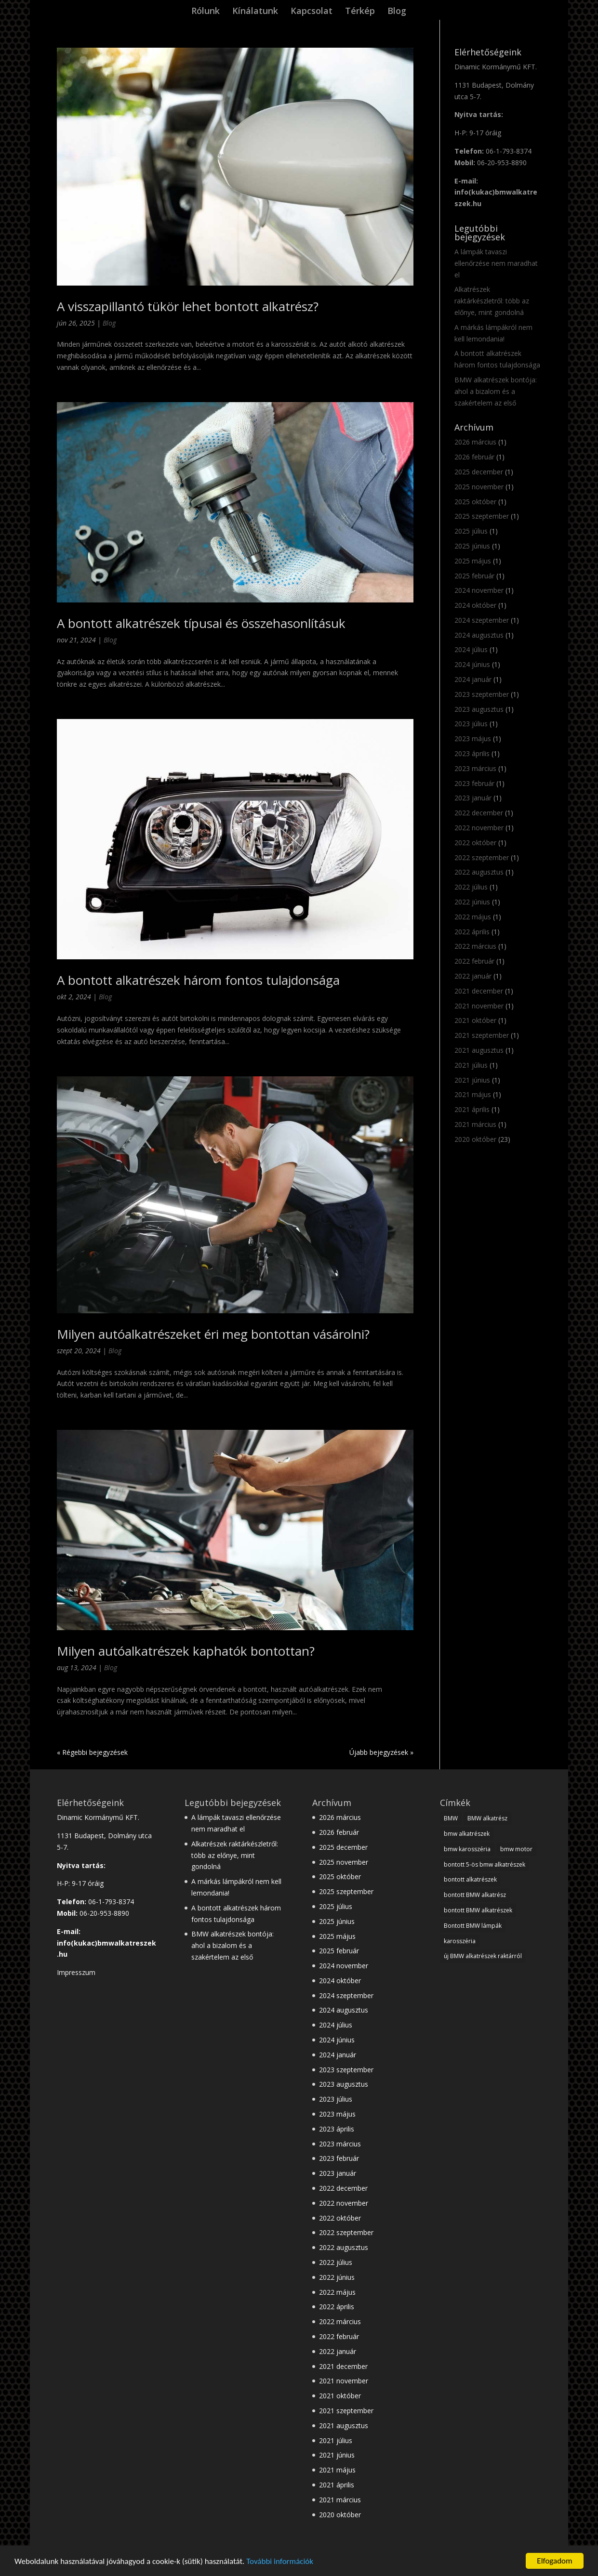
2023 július (471, 723)
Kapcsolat (311, 11)
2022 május (472, 916)
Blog (396, 11)
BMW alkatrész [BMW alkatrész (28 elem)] (487, 1818)
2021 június (472, 1080)
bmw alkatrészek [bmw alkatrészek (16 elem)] (467, 1834)
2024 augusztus (479, 635)
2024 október (475, 605)
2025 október (475, 501)
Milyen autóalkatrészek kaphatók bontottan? (186, 1651)
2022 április (472, 931)
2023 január (473, 797)
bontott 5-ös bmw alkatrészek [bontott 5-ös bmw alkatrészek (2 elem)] (484, 1864)
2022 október (475, 842)
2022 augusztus (479, 871)
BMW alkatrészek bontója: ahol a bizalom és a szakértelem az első (495, 391)
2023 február (474, 783)
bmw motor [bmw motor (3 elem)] (516, 1849)
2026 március (475, 441)
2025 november (479, 486)
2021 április (472, 1109)
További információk (279, 2562)
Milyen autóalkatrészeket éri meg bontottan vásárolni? (213, 1334)
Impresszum (76, 1972)
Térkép (360, 11)
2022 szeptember (481, 857)
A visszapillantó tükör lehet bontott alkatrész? (188, 306)
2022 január (473, 976)
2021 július (471, 1065)
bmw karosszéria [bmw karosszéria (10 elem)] (467, 1849)
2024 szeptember (481, 620)
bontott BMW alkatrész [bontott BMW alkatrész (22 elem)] (475, 1895)
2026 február (474, 456)
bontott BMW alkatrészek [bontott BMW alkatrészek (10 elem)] (478, 1910)
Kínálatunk (255, 11)
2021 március (475, 1124)
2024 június (472, 664)
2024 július (471, 649)
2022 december (478, 812)
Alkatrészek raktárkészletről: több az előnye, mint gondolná (491, 301)
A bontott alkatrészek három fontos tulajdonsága (198, 980)
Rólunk (205, 11)
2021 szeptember (481, 1035)
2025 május (472, 560)
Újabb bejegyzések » (381, 1752)
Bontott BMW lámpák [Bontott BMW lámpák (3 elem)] (473, 1926)
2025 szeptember (481, 516)
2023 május (472, 738)
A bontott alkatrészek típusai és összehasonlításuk (201, 623)
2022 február (474, 961)
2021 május (472, 1094)
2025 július (471, 531)
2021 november (479, 1005)
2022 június (472, 901)
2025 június (472, 545)
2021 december (478, 990)
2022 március (475, 946)
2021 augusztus (479, 1050)
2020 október (475, 1139)
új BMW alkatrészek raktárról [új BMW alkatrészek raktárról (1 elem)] (483, 1956)
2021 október (475, 1020)
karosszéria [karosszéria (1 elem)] (460, 1941)
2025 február (474, 575)
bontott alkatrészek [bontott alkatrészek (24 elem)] (470, 1879)
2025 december (478, 471)
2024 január (473, 679)
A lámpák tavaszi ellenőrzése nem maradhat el (496, 263)
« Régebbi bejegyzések (92, 1752)
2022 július (471, 886)
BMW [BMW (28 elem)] (451, 1818)
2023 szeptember (481, 694)
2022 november (479, 827)
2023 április (472, 753)
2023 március (475, 768)
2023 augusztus (479, 709)
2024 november (479, 590)
